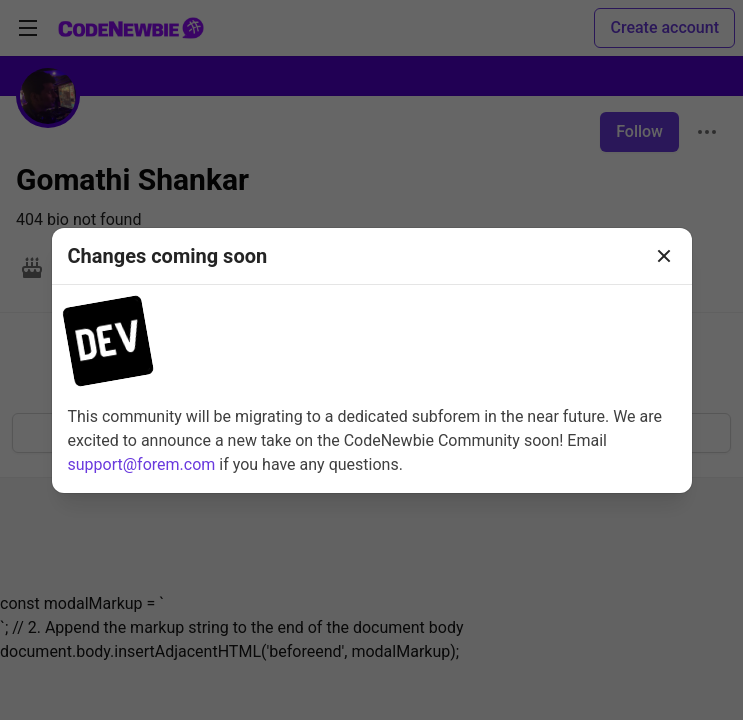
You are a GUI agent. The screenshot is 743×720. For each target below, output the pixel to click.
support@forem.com (142, 464)
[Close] (664, 256)
